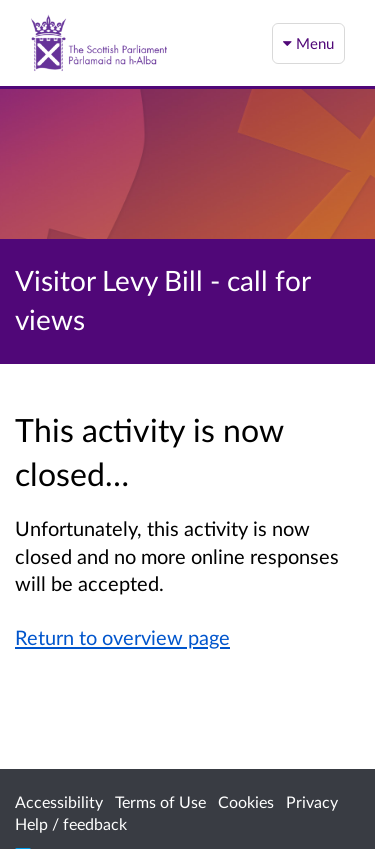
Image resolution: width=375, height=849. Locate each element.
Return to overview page (122, 637)
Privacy (312, 801)
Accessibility (59, 801)
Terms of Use (160, 801)
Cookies (246, 801)
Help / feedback (71, 823)
